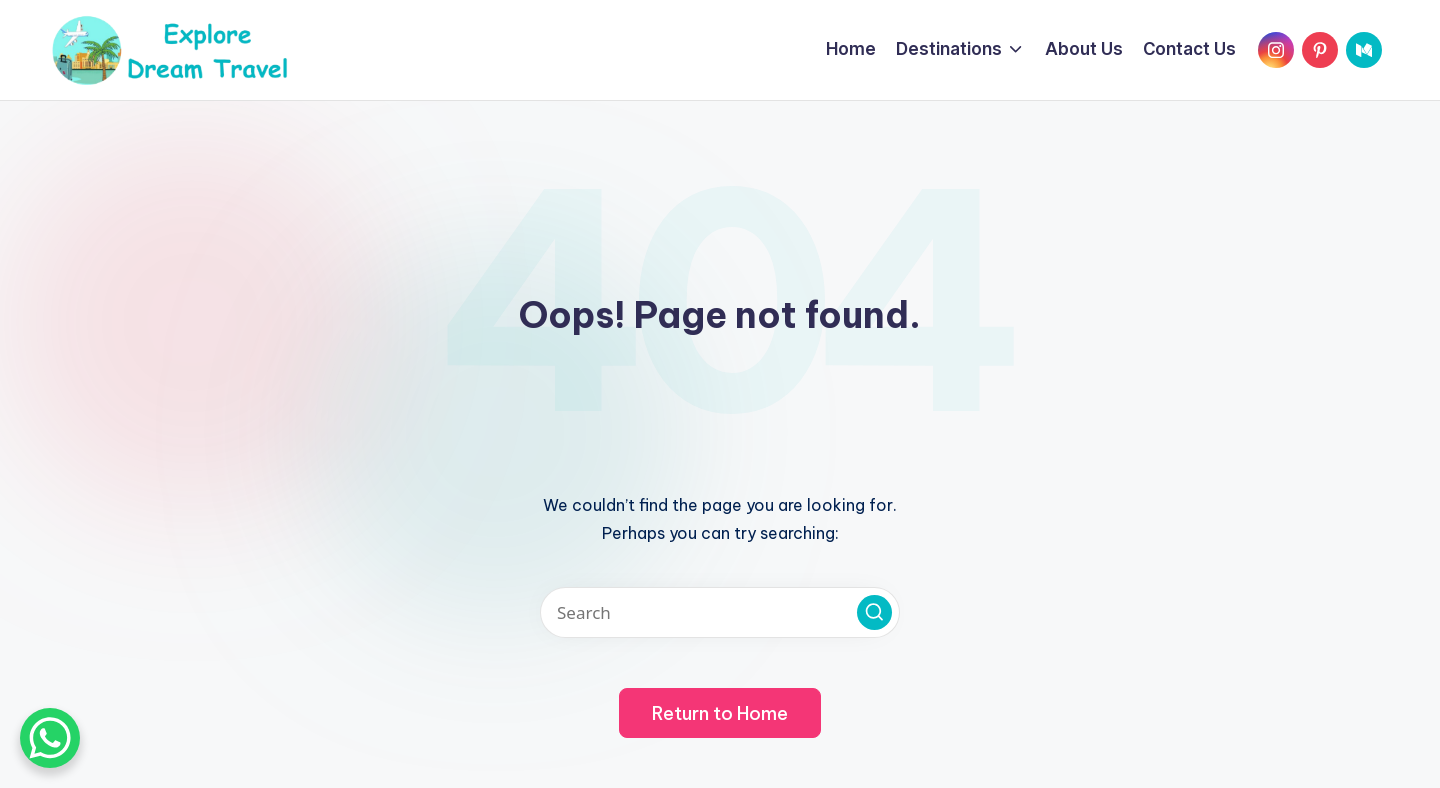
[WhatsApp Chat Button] (50, 738)
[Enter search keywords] (720, 612)
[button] (874, 612)
